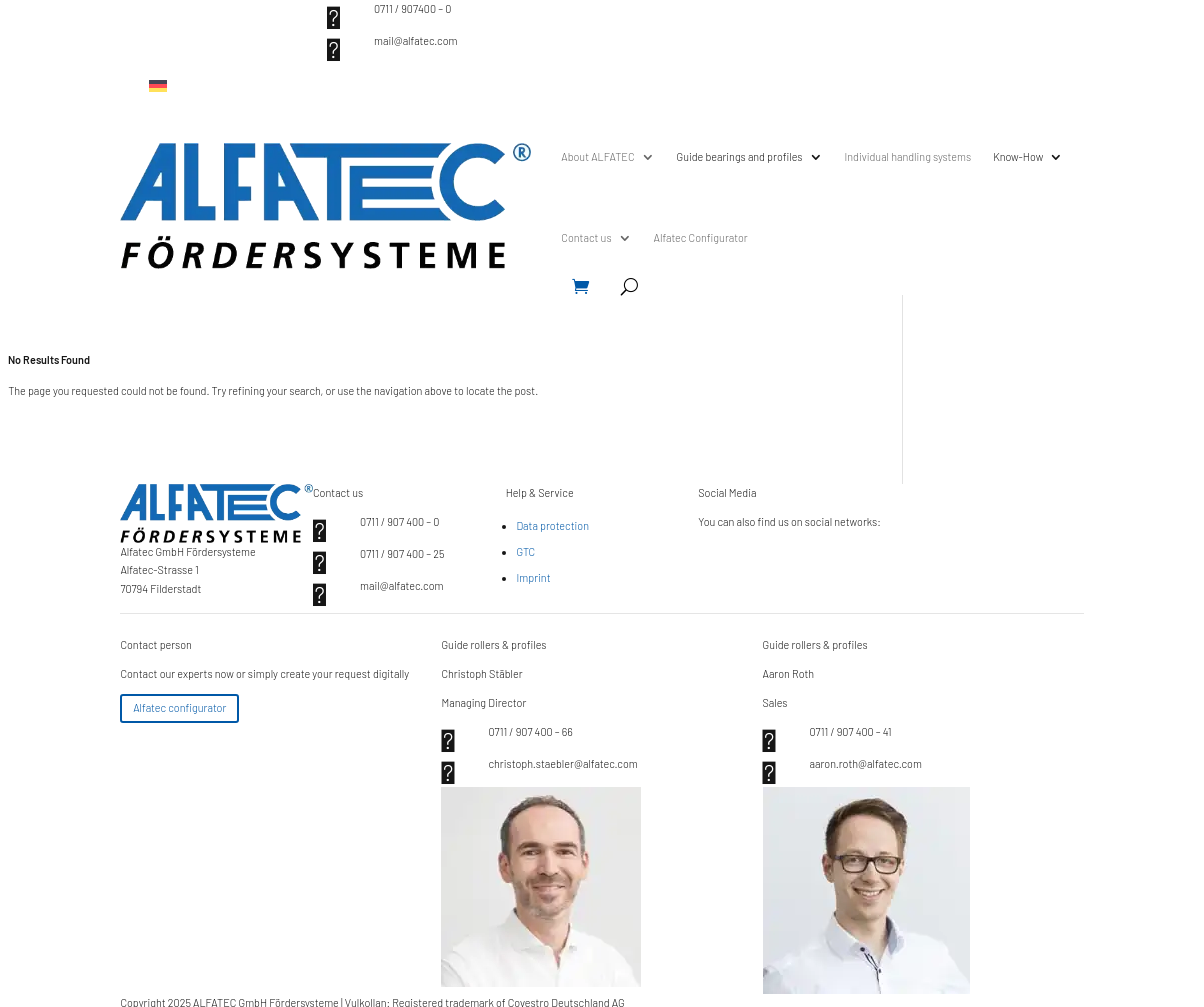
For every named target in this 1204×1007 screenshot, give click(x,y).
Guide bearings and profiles (740, 156)
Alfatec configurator (179, 707)
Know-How (1018, 156)
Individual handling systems (908, 156)
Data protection (552, 525)
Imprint (533, 577)
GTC (525, 551)
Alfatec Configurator (701, 237)
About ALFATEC (597, 156)
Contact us (586, 237)
